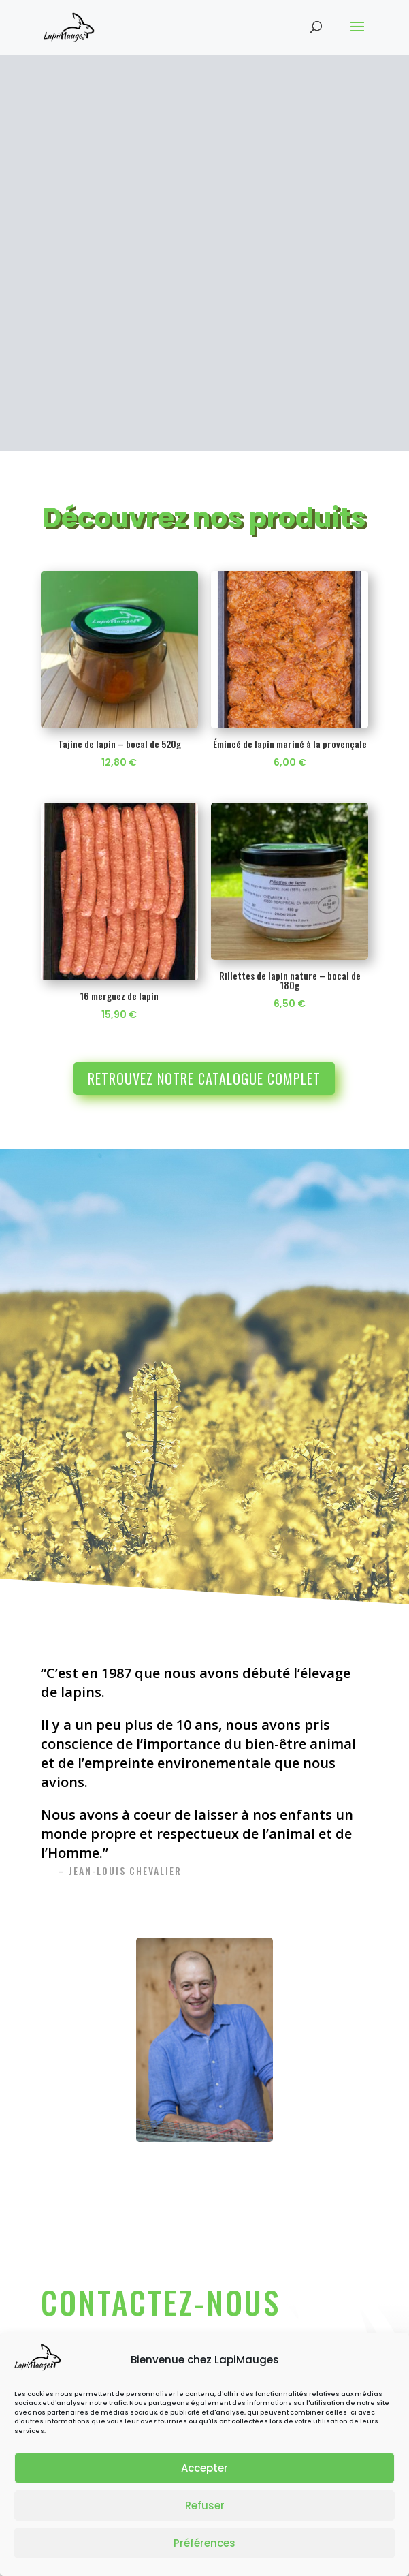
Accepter (204, 2468)
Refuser (205, 2505)
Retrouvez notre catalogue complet (204, 969)
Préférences (204, 2543)
